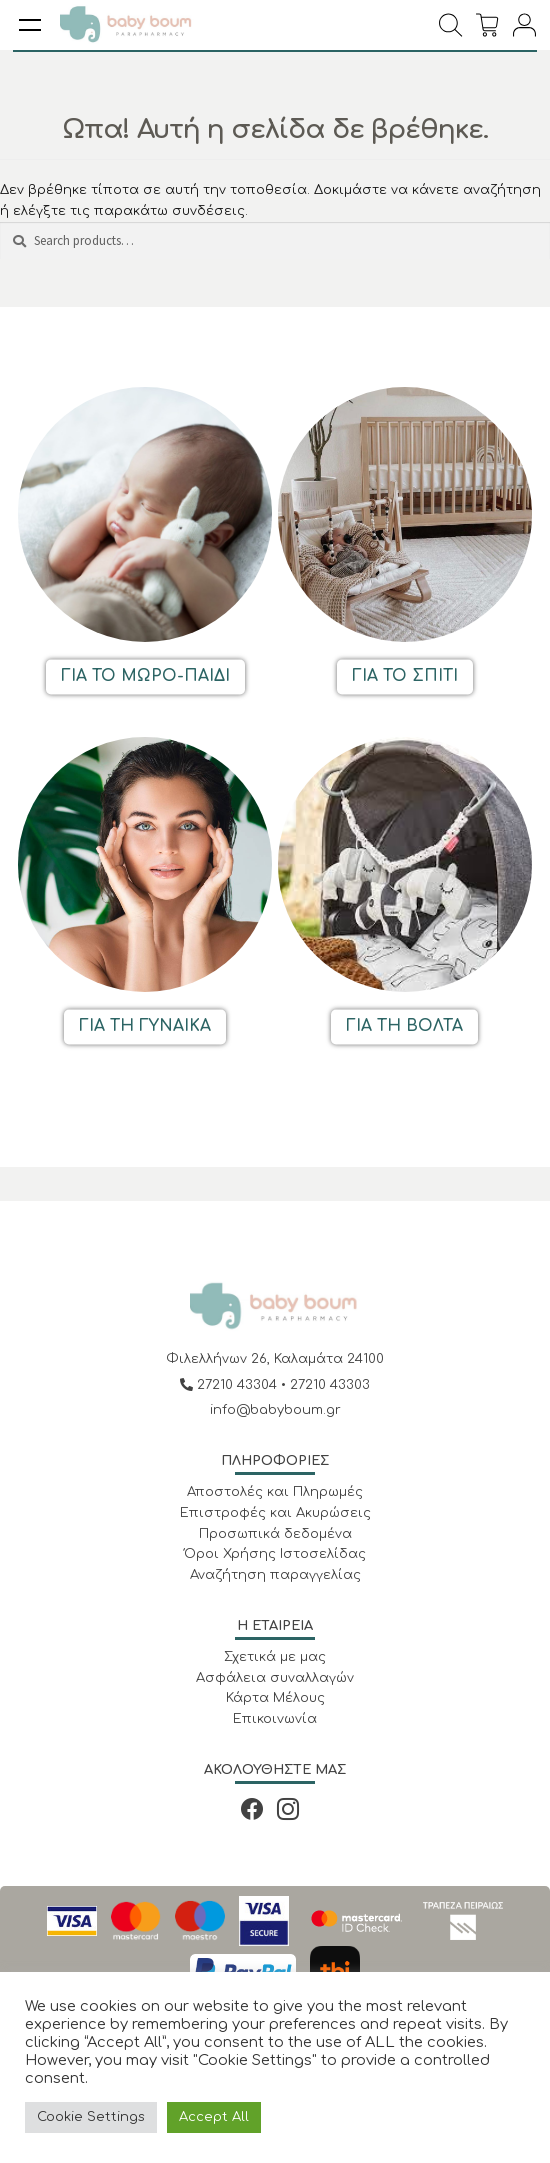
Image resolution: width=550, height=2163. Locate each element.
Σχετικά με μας (275, 1657)
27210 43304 (230, 1385)
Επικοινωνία (275, 1719)
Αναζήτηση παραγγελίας (275, 1575)
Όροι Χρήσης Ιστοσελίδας (275, 1554)
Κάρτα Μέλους (275, 1698)
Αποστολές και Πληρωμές (275, 1492)
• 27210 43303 (325, 1385)
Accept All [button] (214, 2117)
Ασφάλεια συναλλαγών (275, 1678)
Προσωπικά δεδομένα (275, 1534)
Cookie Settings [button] (91, 2117)
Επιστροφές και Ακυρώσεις (275, 1513)
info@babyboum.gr (275, 1410)
